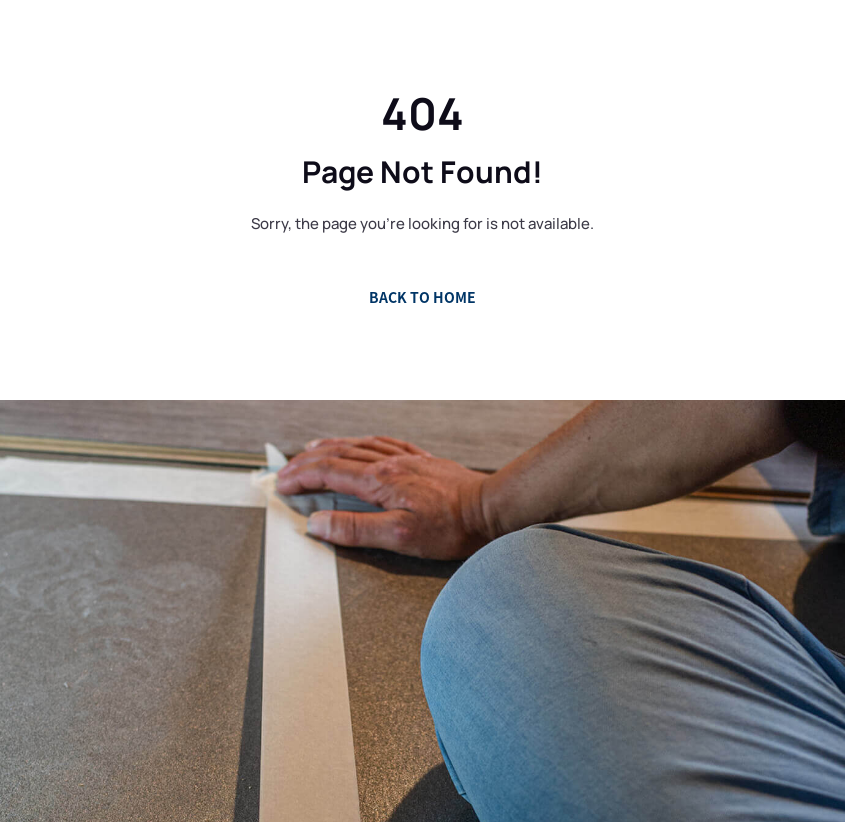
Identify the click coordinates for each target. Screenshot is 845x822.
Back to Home (422, 297)
